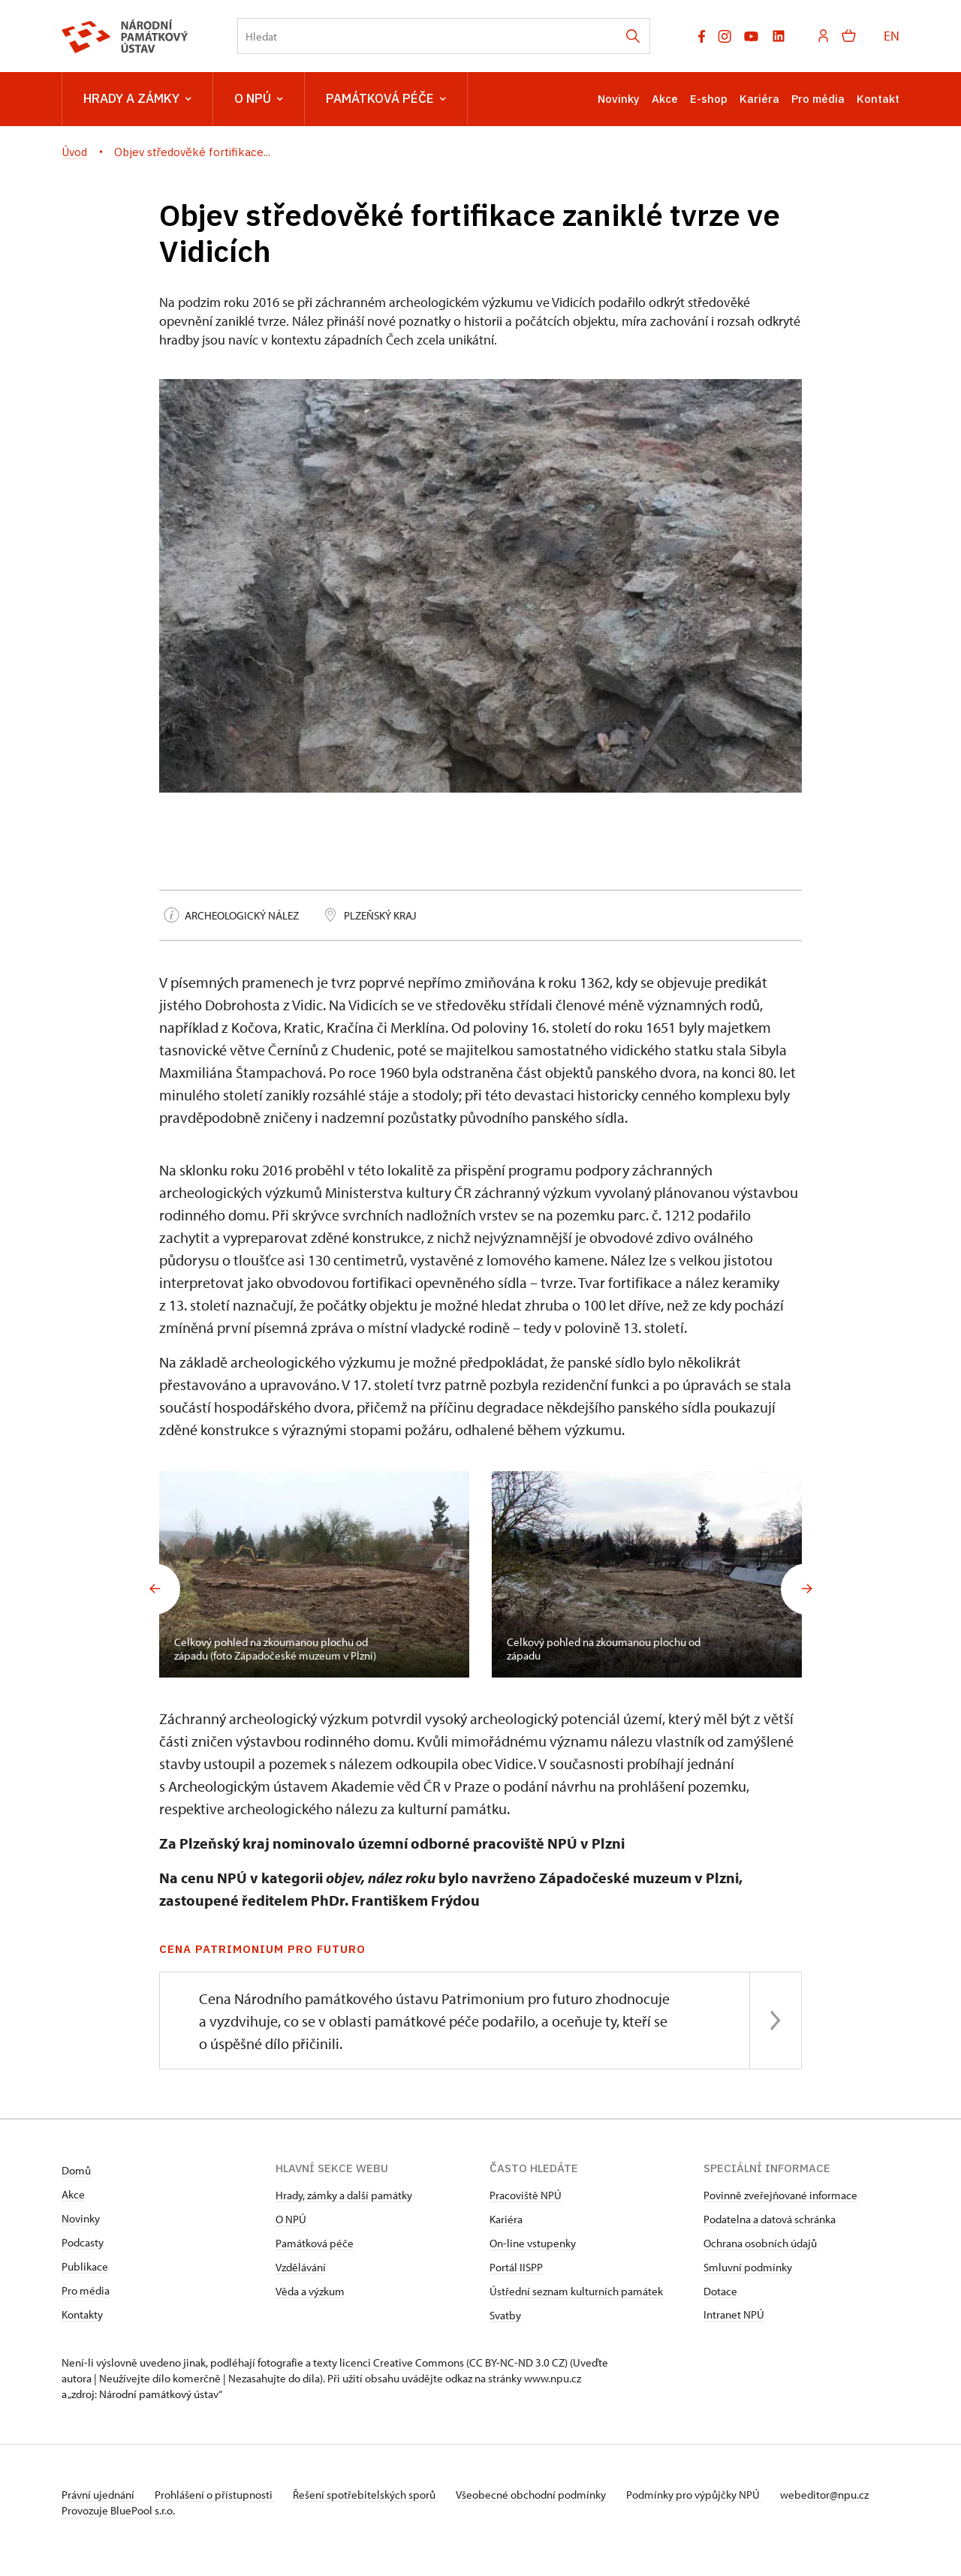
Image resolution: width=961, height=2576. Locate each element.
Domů (76, 2170)
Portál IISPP (516, 2267)
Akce (665, 99)
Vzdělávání (301, 2267)
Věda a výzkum (310, 2291)
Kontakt (878, 99)
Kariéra (759, 99)
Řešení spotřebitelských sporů (377, 2494)
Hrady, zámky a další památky (344, 2195)
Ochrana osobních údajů (760, 2243)
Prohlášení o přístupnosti (221, 2494)
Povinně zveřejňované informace (780, 2195)
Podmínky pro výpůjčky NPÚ (717, 2494)
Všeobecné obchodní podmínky (550, 2494)
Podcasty (83, 2242)
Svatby (505, 2315)
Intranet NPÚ (733, 2314)
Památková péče (386, 99)
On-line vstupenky (533, 2243)
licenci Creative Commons (401, 2362)
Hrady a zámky (137, 99)
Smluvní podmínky (747, 2267)
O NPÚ (258, 99)
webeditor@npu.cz (106, 2510)
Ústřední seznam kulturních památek (576, 2291)
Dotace (720, 2291)
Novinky (619, 99)
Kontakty (82, 2314)
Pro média (818, 99)
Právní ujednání (99, 2494)
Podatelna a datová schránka (769, 2219)
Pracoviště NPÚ (526, 2195)
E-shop (709, 99)
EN (891, 35)
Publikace (85, 2266)
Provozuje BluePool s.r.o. (118, 2526)
